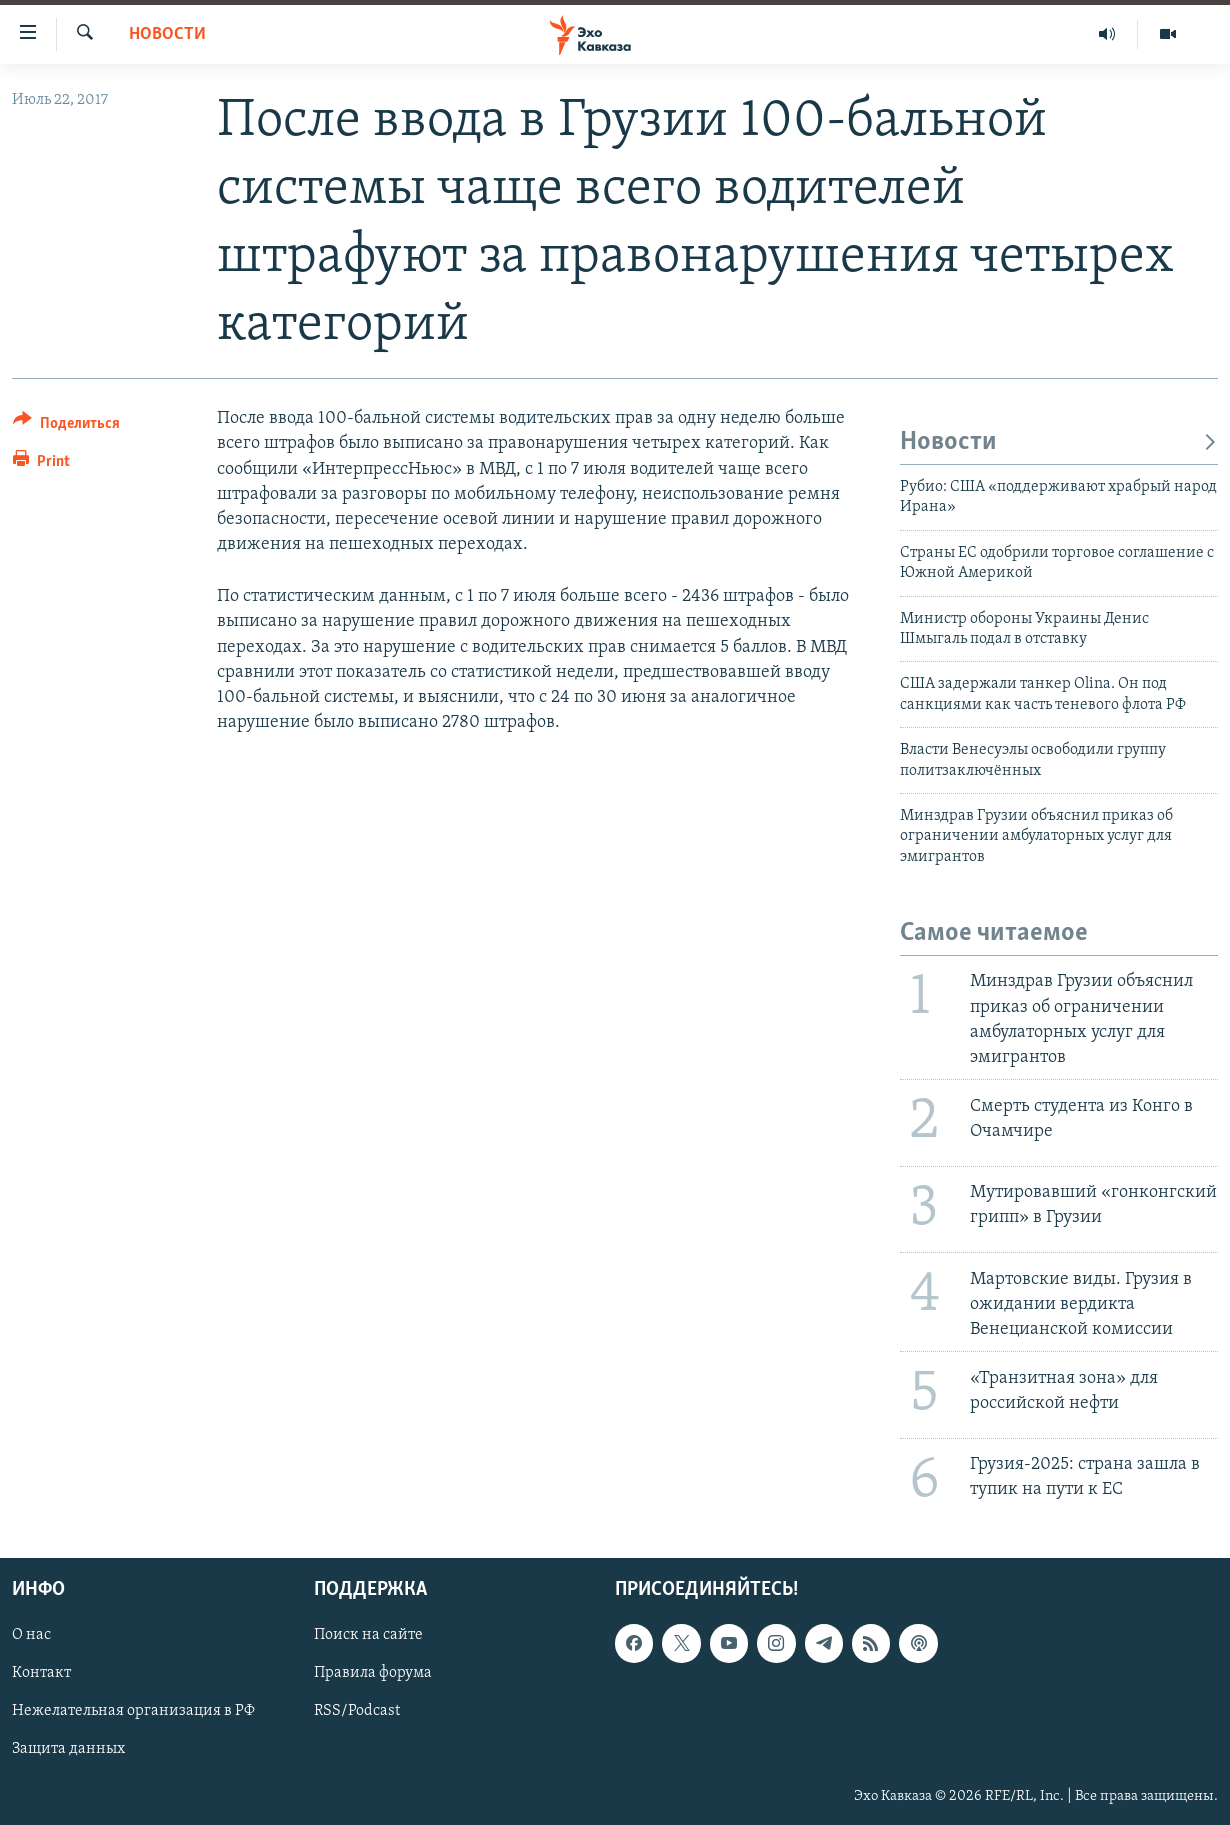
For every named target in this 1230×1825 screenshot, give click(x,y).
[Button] (66, 426)
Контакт (41, 1674)
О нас (31, 1636)
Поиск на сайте (368, 1636)
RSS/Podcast (357, 1712)
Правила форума (373, 1674)
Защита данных (68, 1750)
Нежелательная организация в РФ (133, 1712)
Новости (167, 34)
